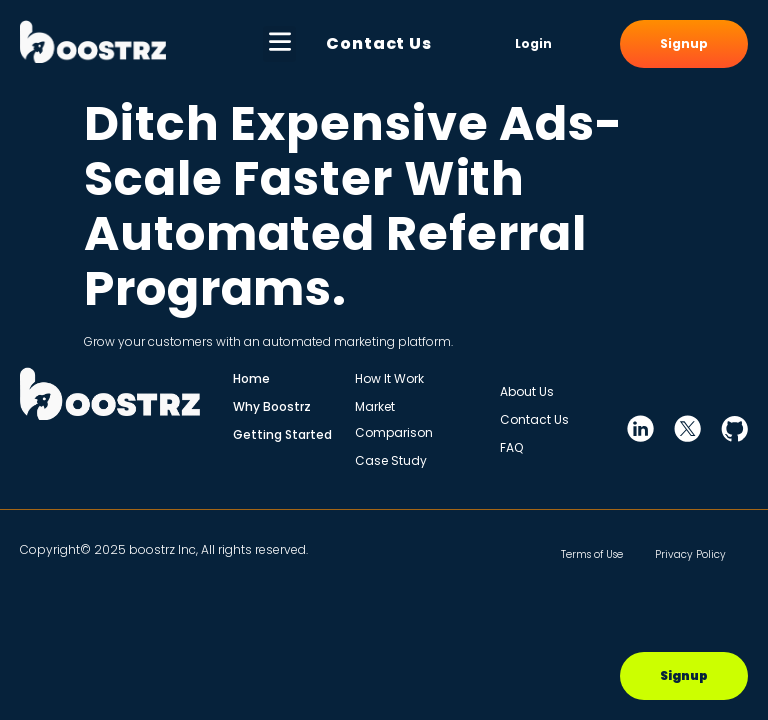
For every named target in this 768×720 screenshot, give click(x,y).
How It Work (389, 378)
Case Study (391, 460)
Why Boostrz (272, 406)
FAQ (511, 447)
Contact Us (379, 43)
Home (251, 378)
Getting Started (282, 434)
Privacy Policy (687, 554)
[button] (279, 44)
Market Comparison (394, 419)
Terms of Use (567, 554)
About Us (527, 391)
